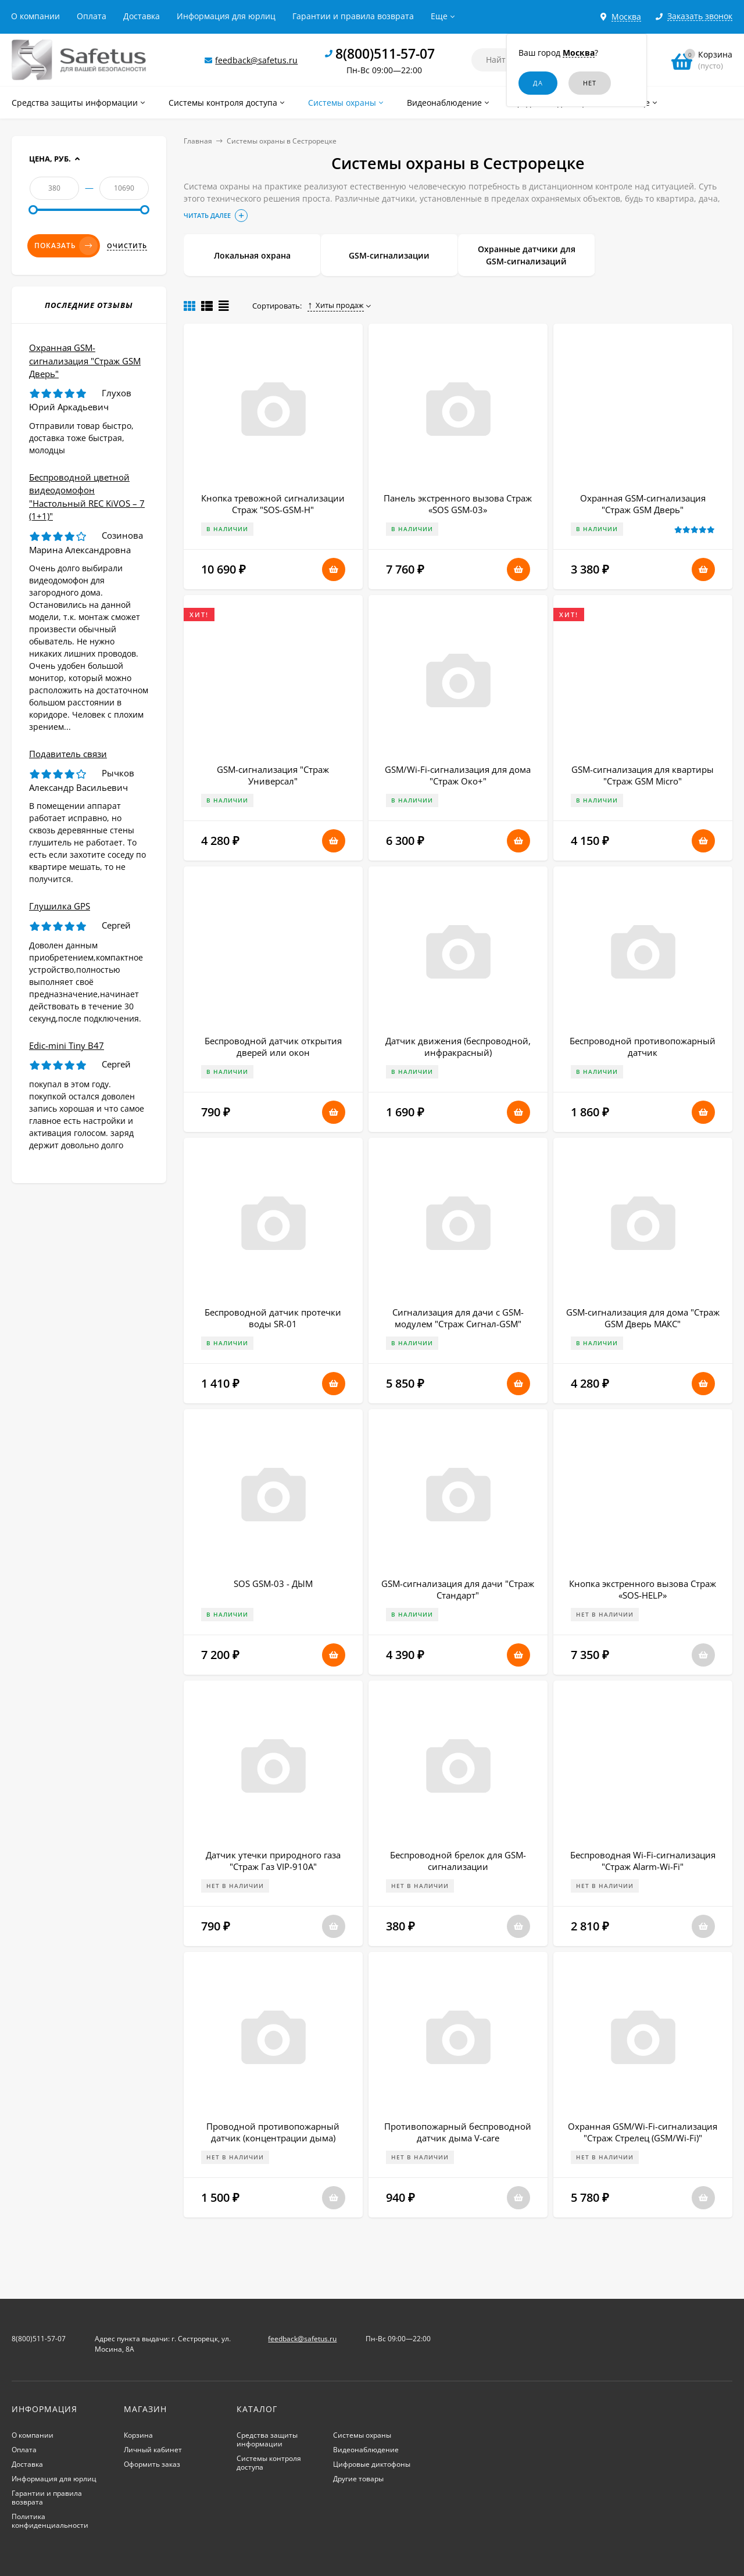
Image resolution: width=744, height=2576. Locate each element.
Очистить (127, 246)
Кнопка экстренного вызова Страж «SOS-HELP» (642, 1589)
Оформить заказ (152, 2464)
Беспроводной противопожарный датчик (643, 1046)
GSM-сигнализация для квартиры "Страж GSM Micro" (642, 775)
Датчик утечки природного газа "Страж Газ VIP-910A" (273, 1860)
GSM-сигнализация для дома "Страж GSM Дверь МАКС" (643, 1318)
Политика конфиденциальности (50, 2520)
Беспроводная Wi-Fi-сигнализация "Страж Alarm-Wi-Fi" (643, 1860)
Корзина (138, 2435)
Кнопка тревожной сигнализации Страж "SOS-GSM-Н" (273, 503)
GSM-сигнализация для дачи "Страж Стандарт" (457, 1589)
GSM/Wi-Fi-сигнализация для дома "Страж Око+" (458, 775)
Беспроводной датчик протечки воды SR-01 (273, 1318)
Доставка (141, 16)
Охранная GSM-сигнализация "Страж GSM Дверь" (643, 503)
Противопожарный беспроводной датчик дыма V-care (457, 2132)
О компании (35, 16)
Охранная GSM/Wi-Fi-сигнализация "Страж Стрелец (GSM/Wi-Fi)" (642, 2132)
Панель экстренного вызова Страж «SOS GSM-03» (458, 503)
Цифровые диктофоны (371, 2464)
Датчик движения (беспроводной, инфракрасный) (458, 1046)
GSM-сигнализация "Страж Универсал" (273, 775)
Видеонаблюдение (366, 2450)
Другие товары (358, 2479)
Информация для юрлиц (226, 16)
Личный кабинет (153, 2450)
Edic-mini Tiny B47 (66, 1045)
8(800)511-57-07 (385, 53)
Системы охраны (362, 2435)
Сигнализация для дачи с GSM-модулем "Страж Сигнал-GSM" (458, 1318)
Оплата (91, 16)
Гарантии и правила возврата (353, 16)
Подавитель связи (68, 753)
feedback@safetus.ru (256, 60)
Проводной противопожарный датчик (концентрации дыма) (272, 2132)
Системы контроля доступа (269, 2462)
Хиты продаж (335, 305)
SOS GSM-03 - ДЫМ (273, 1583)
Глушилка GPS (59, 906)
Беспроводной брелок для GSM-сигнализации (458, 1860)
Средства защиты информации (267, 2439)
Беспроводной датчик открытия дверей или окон (273, 1046)
